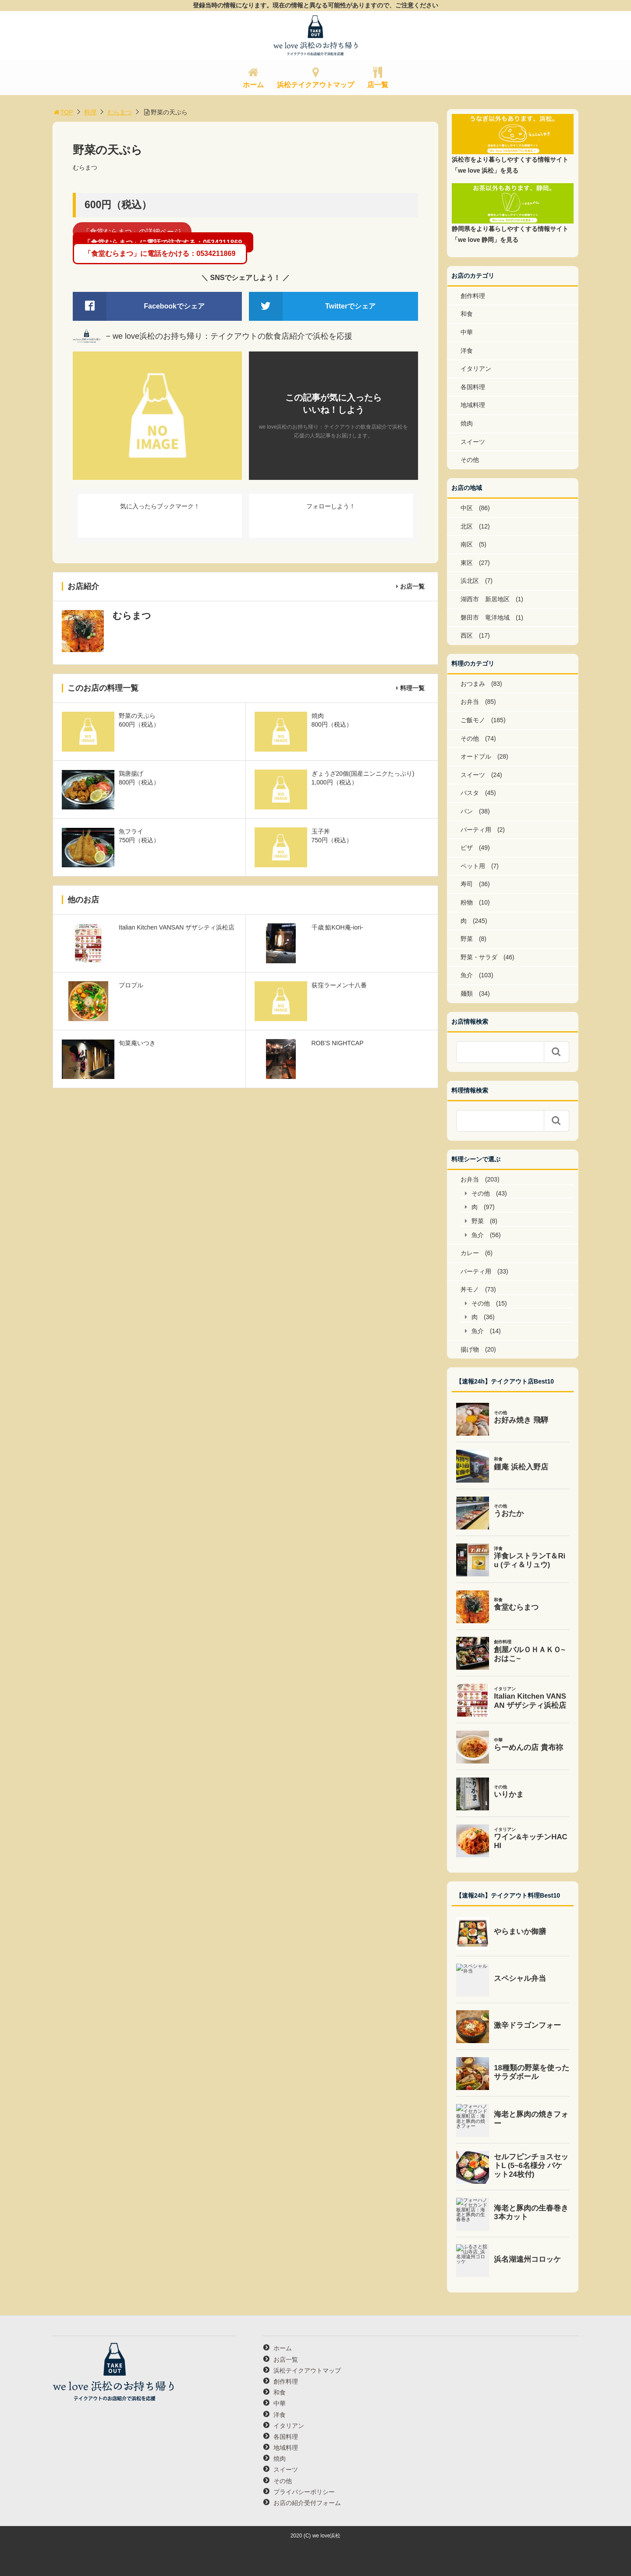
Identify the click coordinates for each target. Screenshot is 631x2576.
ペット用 (473, 865)
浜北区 (470, 580)
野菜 (467, 938)
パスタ (470, 792)
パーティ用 (476, 829)
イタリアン (476, 368)
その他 (470, 459)
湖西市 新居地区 (485, 599)
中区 (467, 507)
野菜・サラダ (479, 957)
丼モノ (470, 1289)
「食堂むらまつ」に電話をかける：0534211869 (159, 253)
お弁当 (470, 701)
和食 (467, 313)
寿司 (467, 883)
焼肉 (467, 423)
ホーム (253, 85)
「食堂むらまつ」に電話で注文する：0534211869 (163, 242)
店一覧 (377, 85)
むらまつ (119, 112)
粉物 (467, 902)
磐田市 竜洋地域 (485, 617)
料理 (90, 112)
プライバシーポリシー (304, 2491)
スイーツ (473, 441)
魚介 (467, 975)
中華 (467, 332)
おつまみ (473, 683)
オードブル (476, 756)
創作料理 (473, 295)
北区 (467, 526)
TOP (63, 112)
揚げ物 (470, 1349)
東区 (467, 562)
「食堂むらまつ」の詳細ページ (132, 231)
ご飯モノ (473, 720)
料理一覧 (412, 688)
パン (467, 811)
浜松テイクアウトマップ (315, 85)
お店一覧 (412, 586)
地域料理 (473, 404)
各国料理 (473, 386)
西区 (467, 635)
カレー (470, 1252)
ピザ (467, 847)
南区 (467, 544)
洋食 (467, 350)
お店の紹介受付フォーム (307, 2502)
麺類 (467, 993)
